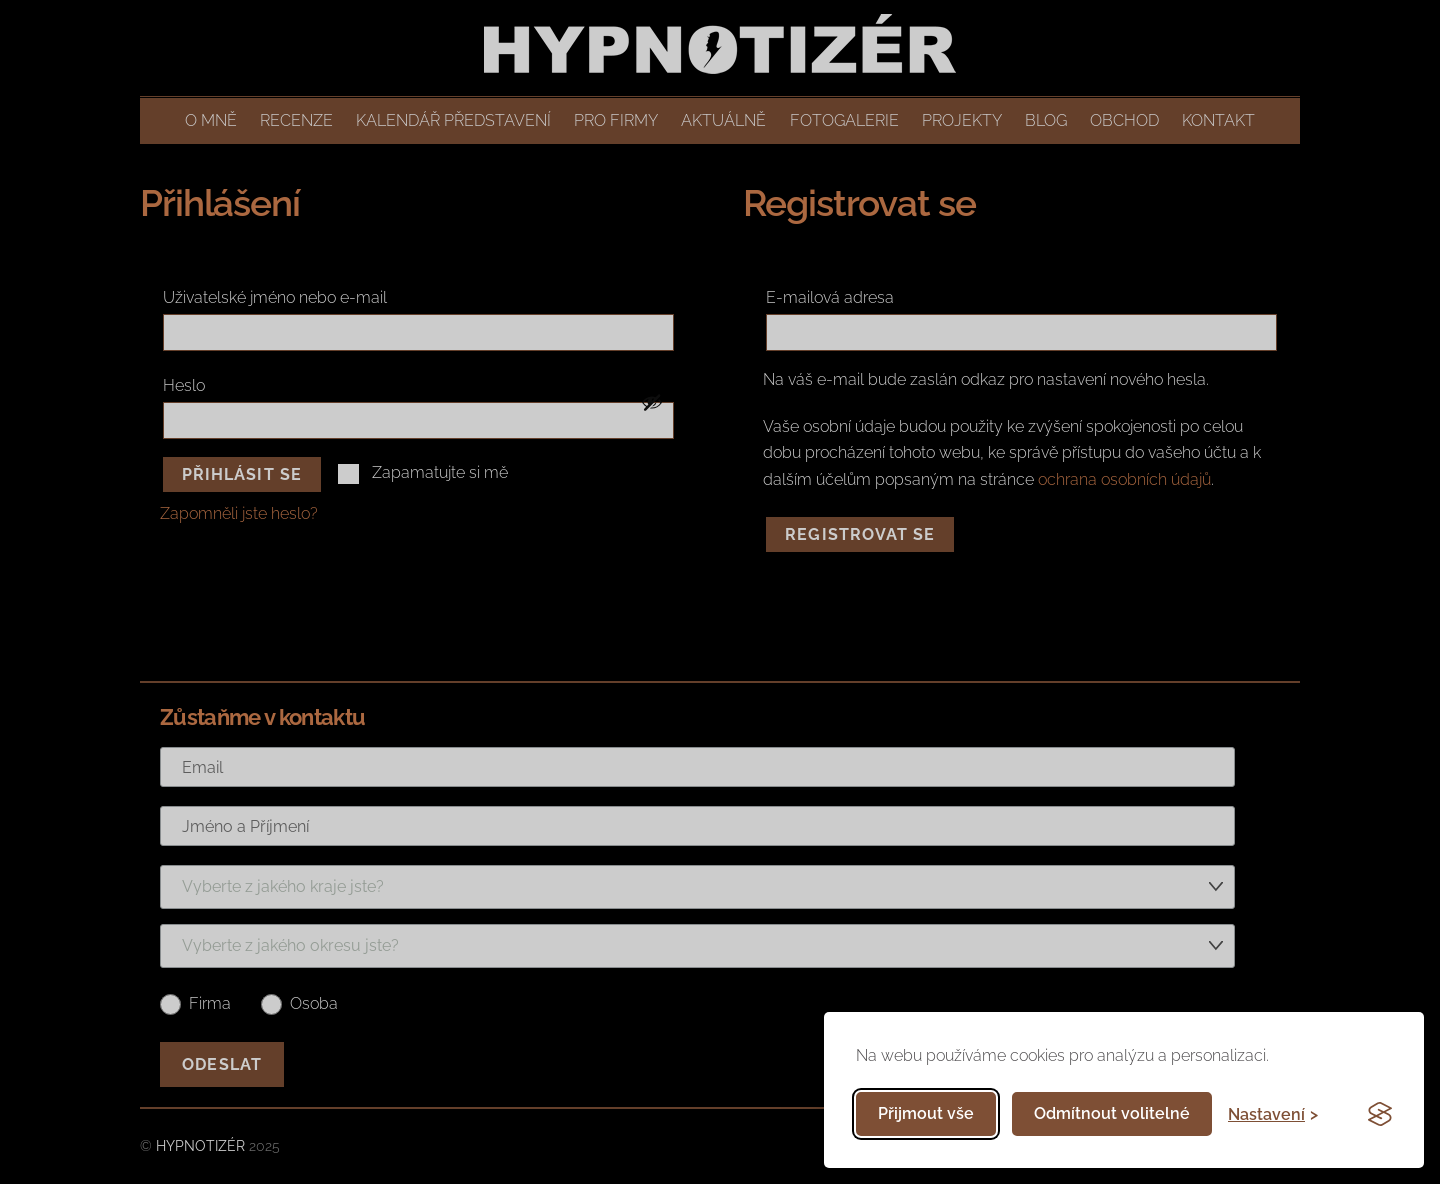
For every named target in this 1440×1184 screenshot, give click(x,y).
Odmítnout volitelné (1112, 1113)
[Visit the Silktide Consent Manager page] (1380, 1114)
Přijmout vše (926, 1113)
